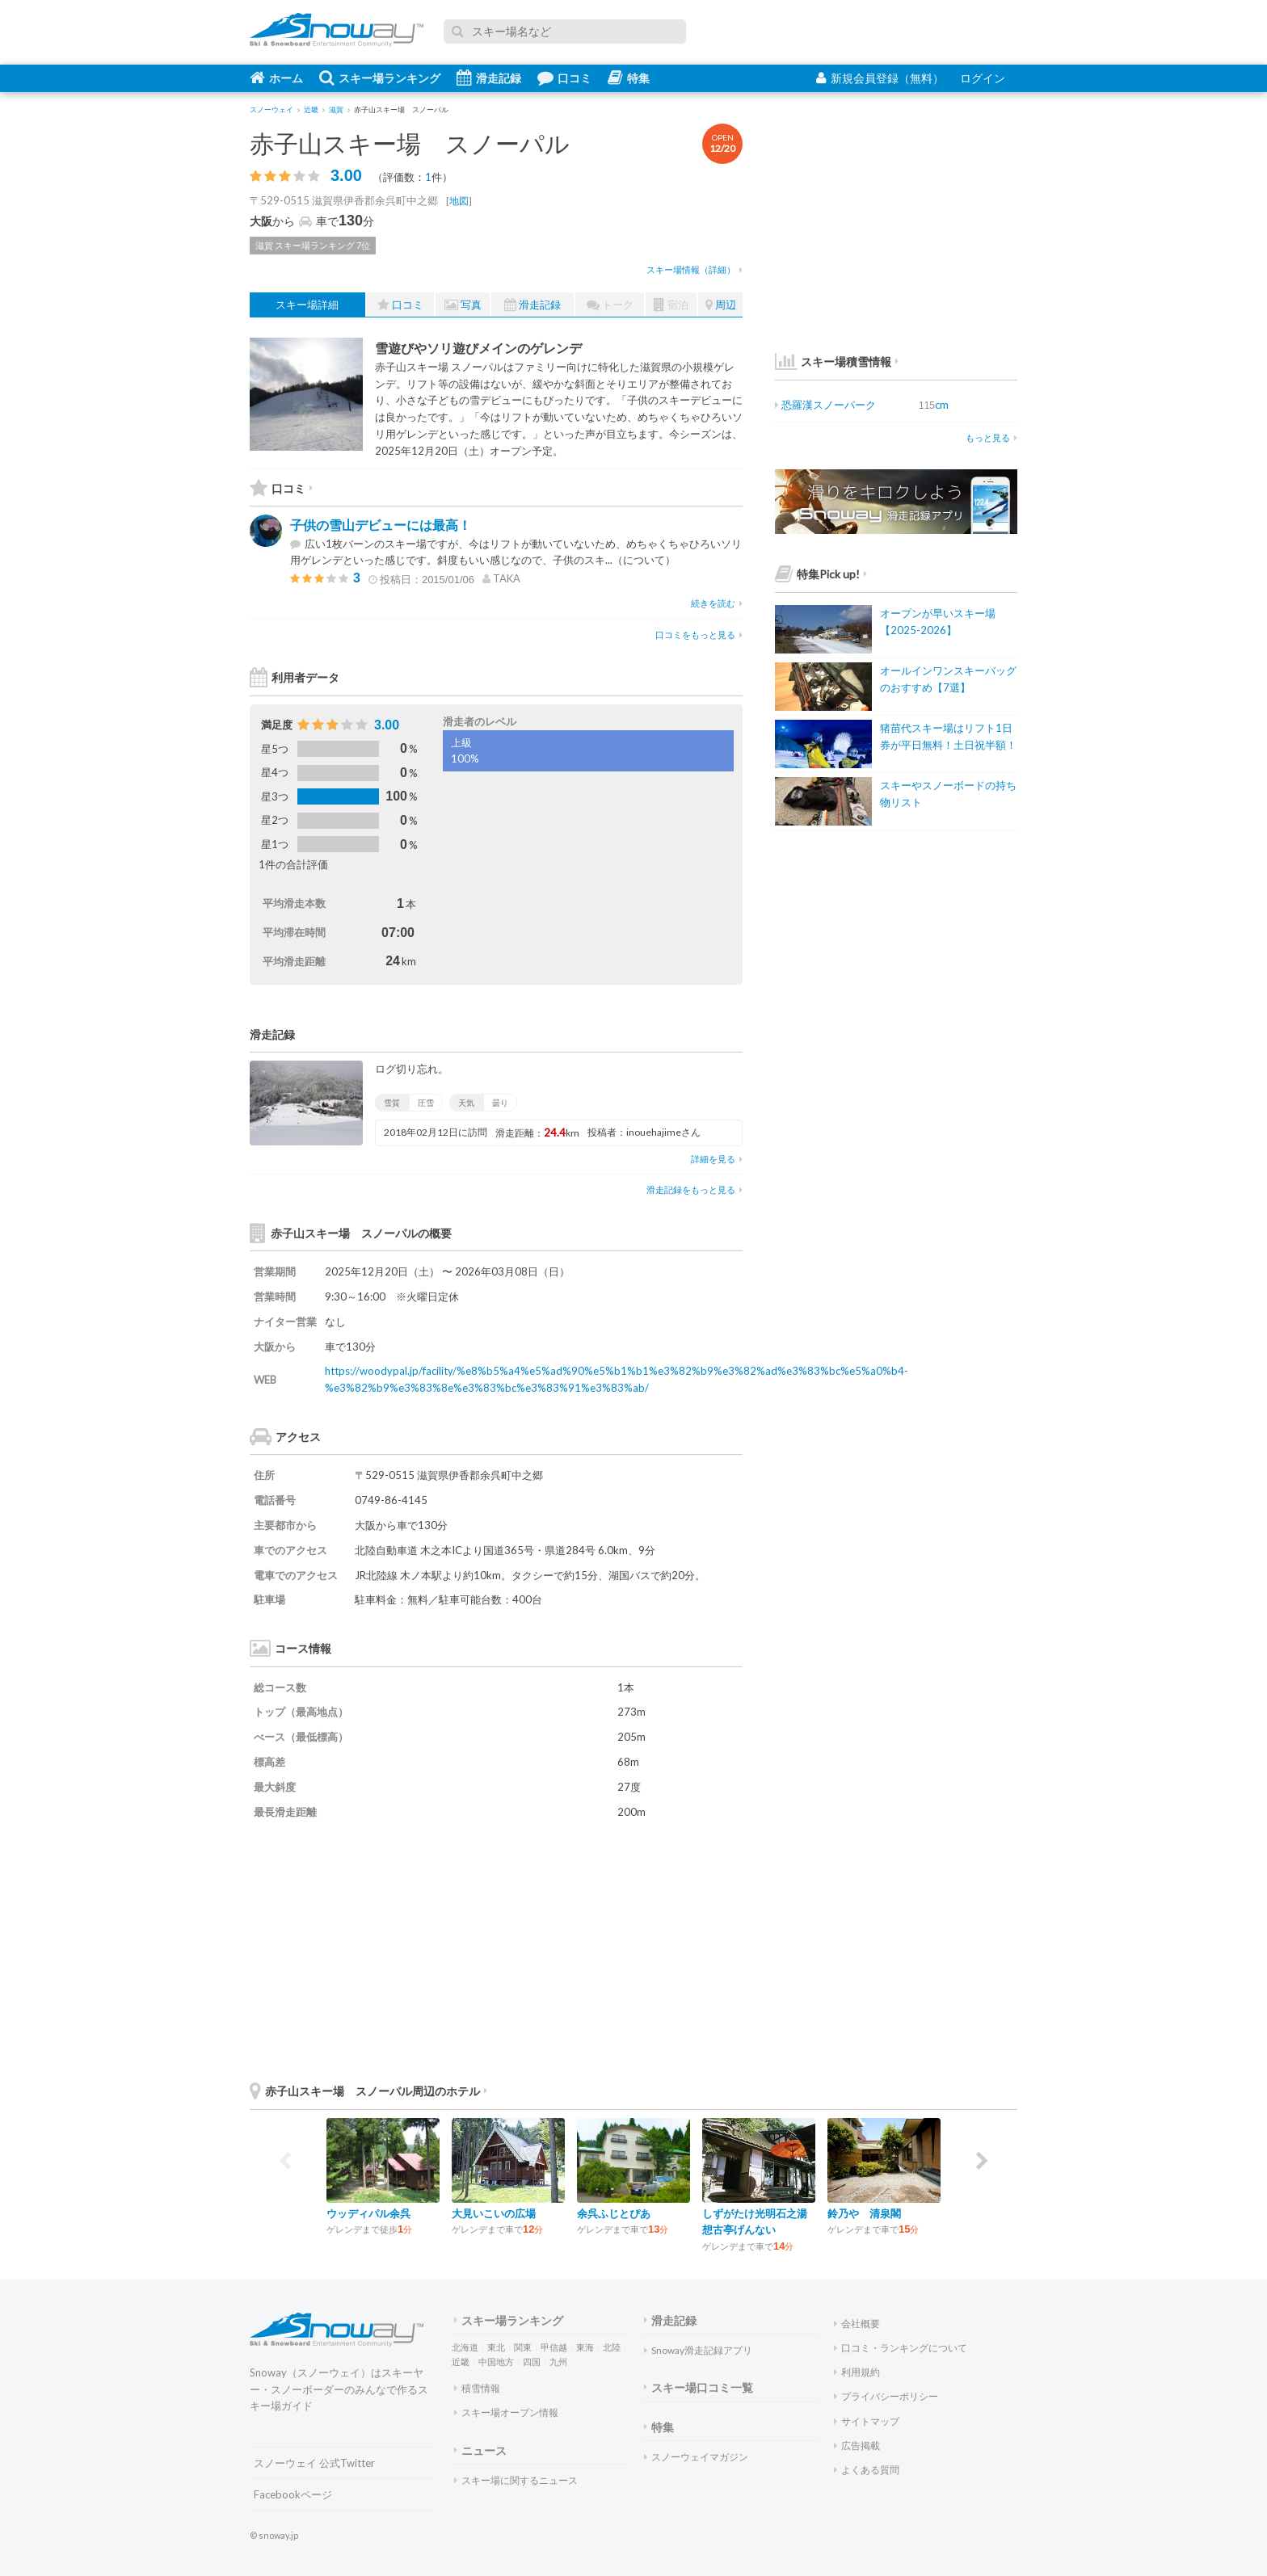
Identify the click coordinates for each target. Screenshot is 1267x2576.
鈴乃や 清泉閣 (864, 2213)
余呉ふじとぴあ (613, 2213)
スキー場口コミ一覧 (698, 2387)
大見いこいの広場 (494, 2213)
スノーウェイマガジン (696, 2457)
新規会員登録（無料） (880, 78)
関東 (523, 2347)
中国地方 (496, 2361)
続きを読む (717, 603)
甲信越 (554, 2347)
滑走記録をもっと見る (694, 1189)
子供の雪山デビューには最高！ (380, 524)
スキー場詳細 (307, 304)
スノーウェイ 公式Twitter (314, 2462)
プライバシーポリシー (886, 2396)
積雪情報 (477, 2388)
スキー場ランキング (379, 77)
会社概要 (857, 2324)
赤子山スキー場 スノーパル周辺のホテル (368, 2091)
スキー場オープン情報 (506, 2412)
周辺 (720, 305)
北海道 (465, 2347)
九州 (558, 2361)
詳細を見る (717, 1159)
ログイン (982, 78)
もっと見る (991, 437)
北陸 (612, 2347)
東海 (585, 2347)
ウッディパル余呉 (368, 2213)
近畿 (460, 2361)
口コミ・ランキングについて (900, 2348)
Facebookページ (293, 2494)
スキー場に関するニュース (516, 2480)
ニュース (480, 2450)
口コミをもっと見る (699, 634)
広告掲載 (857, 2445)
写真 (463, 305)
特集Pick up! (821, 574)
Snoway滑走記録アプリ (698, 2350)
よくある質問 (866, 2470)
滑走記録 (489, 77)
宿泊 (671, 305)
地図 (459, 201)
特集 (629, 77)
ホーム (276, 77)
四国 (532, 2361)
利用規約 (857, 2372)
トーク (610, 305)
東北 (496, 2347)
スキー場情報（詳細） (694, 269)
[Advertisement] (621, 1949)
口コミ (564, 77)
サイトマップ (866, 2421)
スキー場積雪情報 (833, 361)
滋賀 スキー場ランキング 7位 (312, 245)
